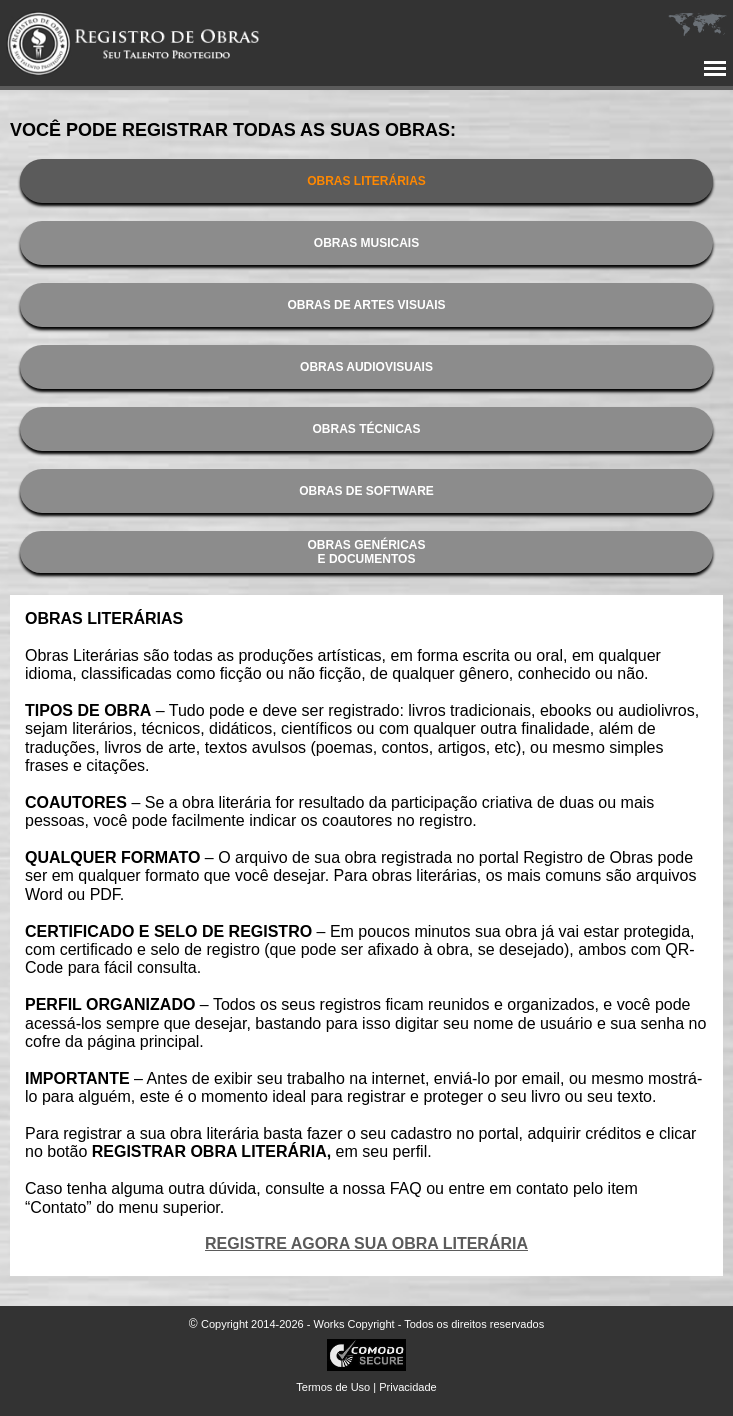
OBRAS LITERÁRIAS (366, 181)
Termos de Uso (333, 1387)
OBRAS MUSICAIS (366, 243)
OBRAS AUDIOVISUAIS (366, 367)
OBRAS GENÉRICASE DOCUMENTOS (366, 552)
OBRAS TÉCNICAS (366, 429)
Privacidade (407, 1387)
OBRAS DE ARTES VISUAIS (366, 305)
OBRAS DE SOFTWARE (366, 491)
